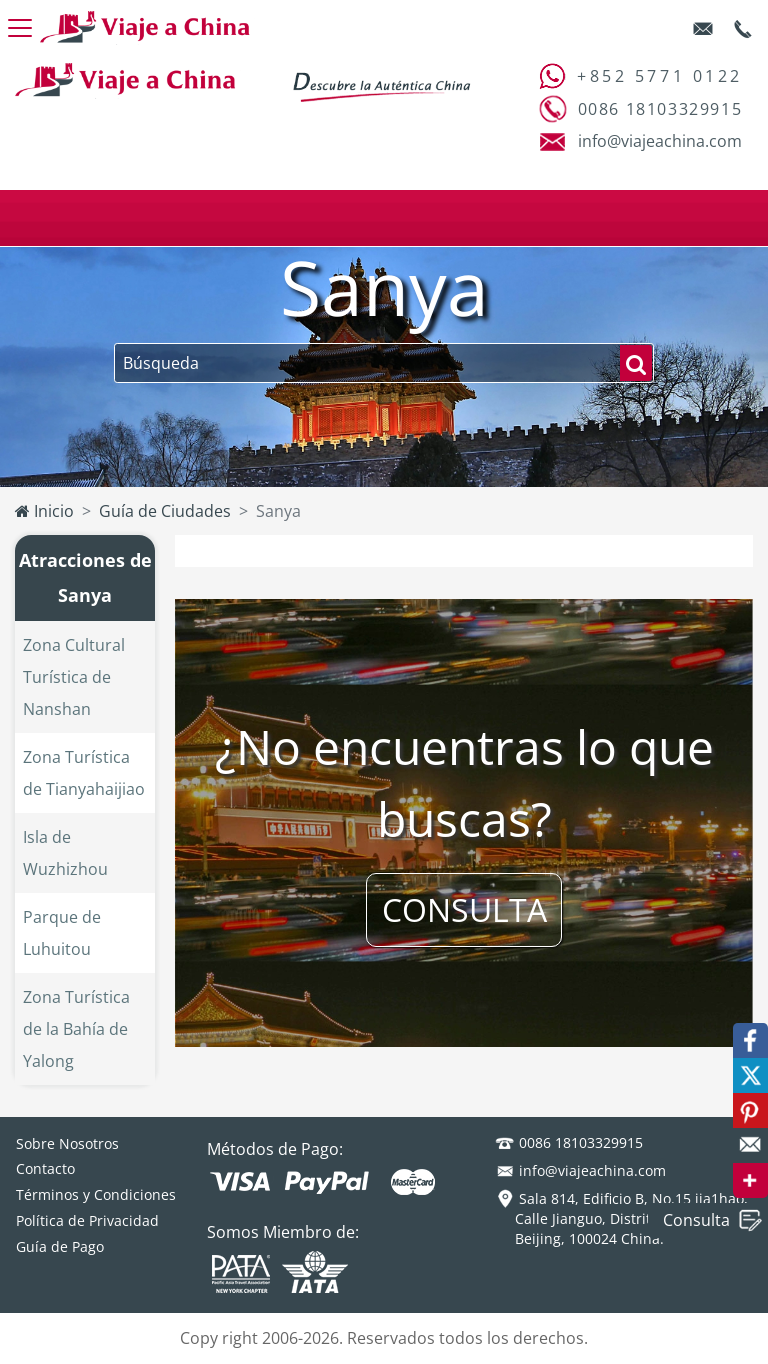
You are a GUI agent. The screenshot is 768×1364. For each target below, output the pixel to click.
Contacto (45, 1168)
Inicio (44, 511)
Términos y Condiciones (96, 1194)
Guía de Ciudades (165, 511)
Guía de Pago (60, 1246)
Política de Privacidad (87, 1220)
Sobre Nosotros (67, 1143)
